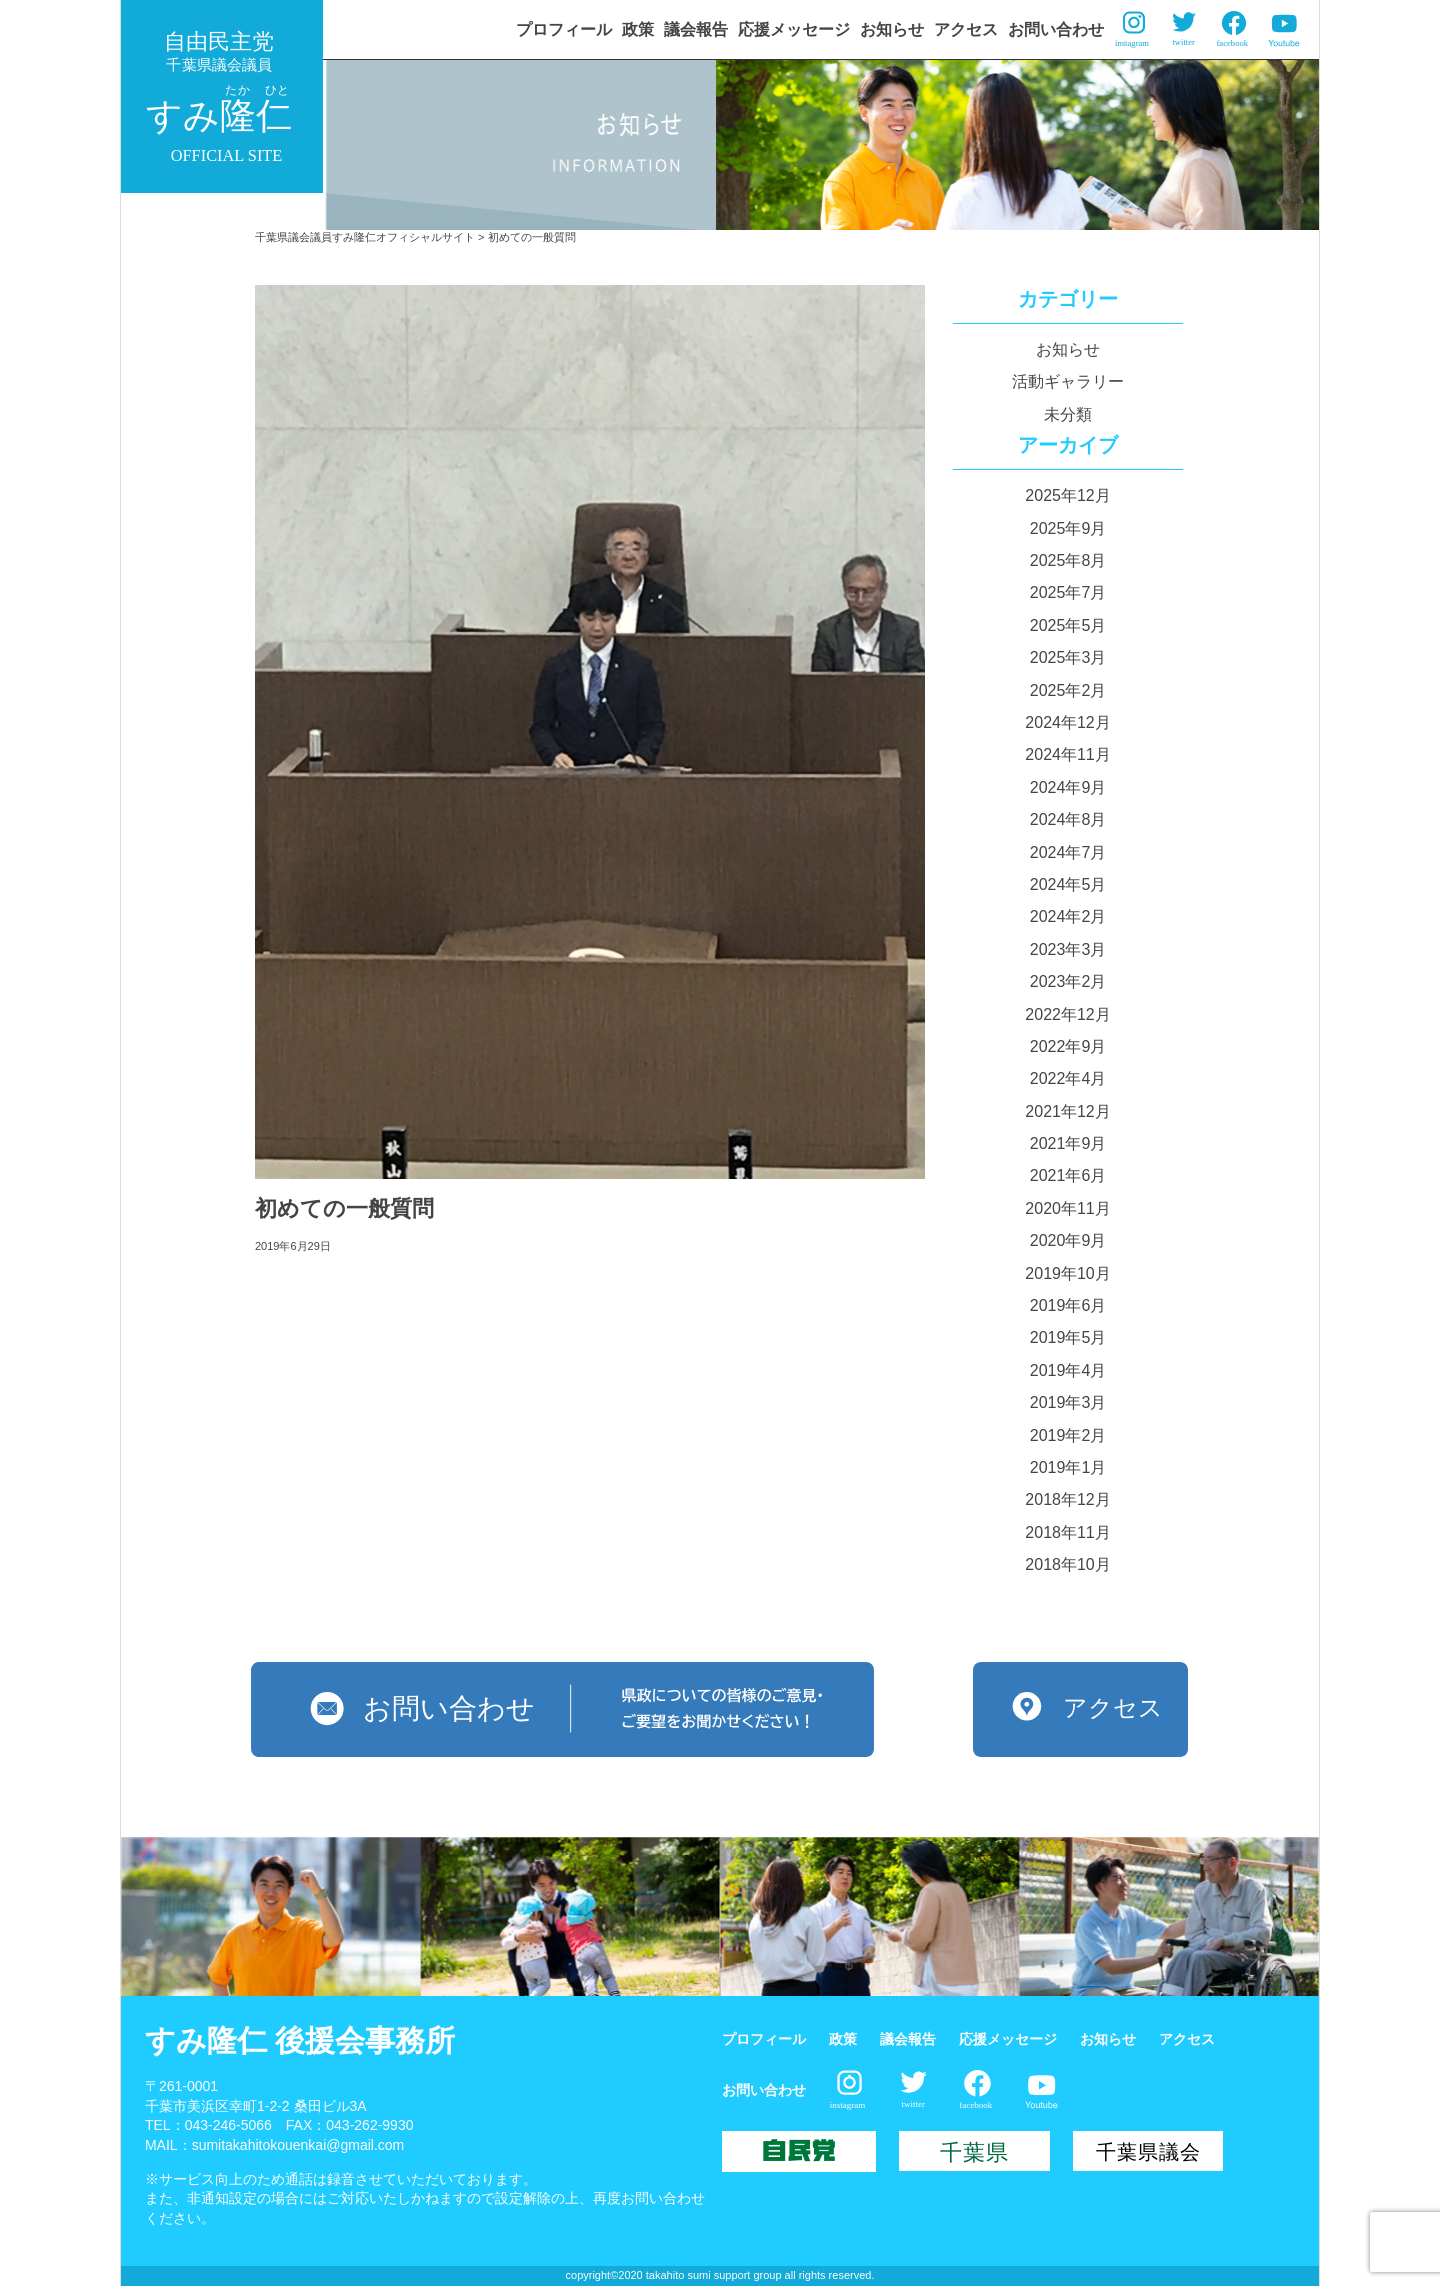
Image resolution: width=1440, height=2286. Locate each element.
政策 (638, 29)
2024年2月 (1068, 916)
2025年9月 (1068, 528)
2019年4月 (1068, 1370)
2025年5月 (1068, 625)
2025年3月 (1068, 657)
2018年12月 (1067, 1499)
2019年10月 (1067, 1273)
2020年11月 (1067, 1208)
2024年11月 (1067, 754)
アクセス (966, 29)
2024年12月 (1067, 722)
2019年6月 (1068, 1305)
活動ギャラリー (1068, 381)
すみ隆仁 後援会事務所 (300, 2040)
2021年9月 (1068, 1143)
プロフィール (564, 29)
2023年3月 (1068, 949)
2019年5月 (1068, 1337)
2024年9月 (1068, 787)
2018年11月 (1067, 1532)
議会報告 (696, 29)
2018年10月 (1067, 1564)
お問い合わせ (1056, 29)
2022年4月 (1068, 1078)
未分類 (1068, 414)
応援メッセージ (794, 29)
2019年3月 (1068, 1402)
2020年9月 (1068, 1240)
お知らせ (892, 29)
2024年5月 (1068, 884)
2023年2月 (1068, 981)
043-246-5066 (228, 2125)
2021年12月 (1067, 1111)
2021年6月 (1068, 1175)
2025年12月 (1067, 495)
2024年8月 (1068, 819)
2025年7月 (1068, 592)
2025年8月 (1068, 560)
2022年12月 (1067, 1014)
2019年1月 (1068, 1467)
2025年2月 (1068, 690)
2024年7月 (1068, 852)
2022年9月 (1068, 1046)
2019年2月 (1068, 1435)
